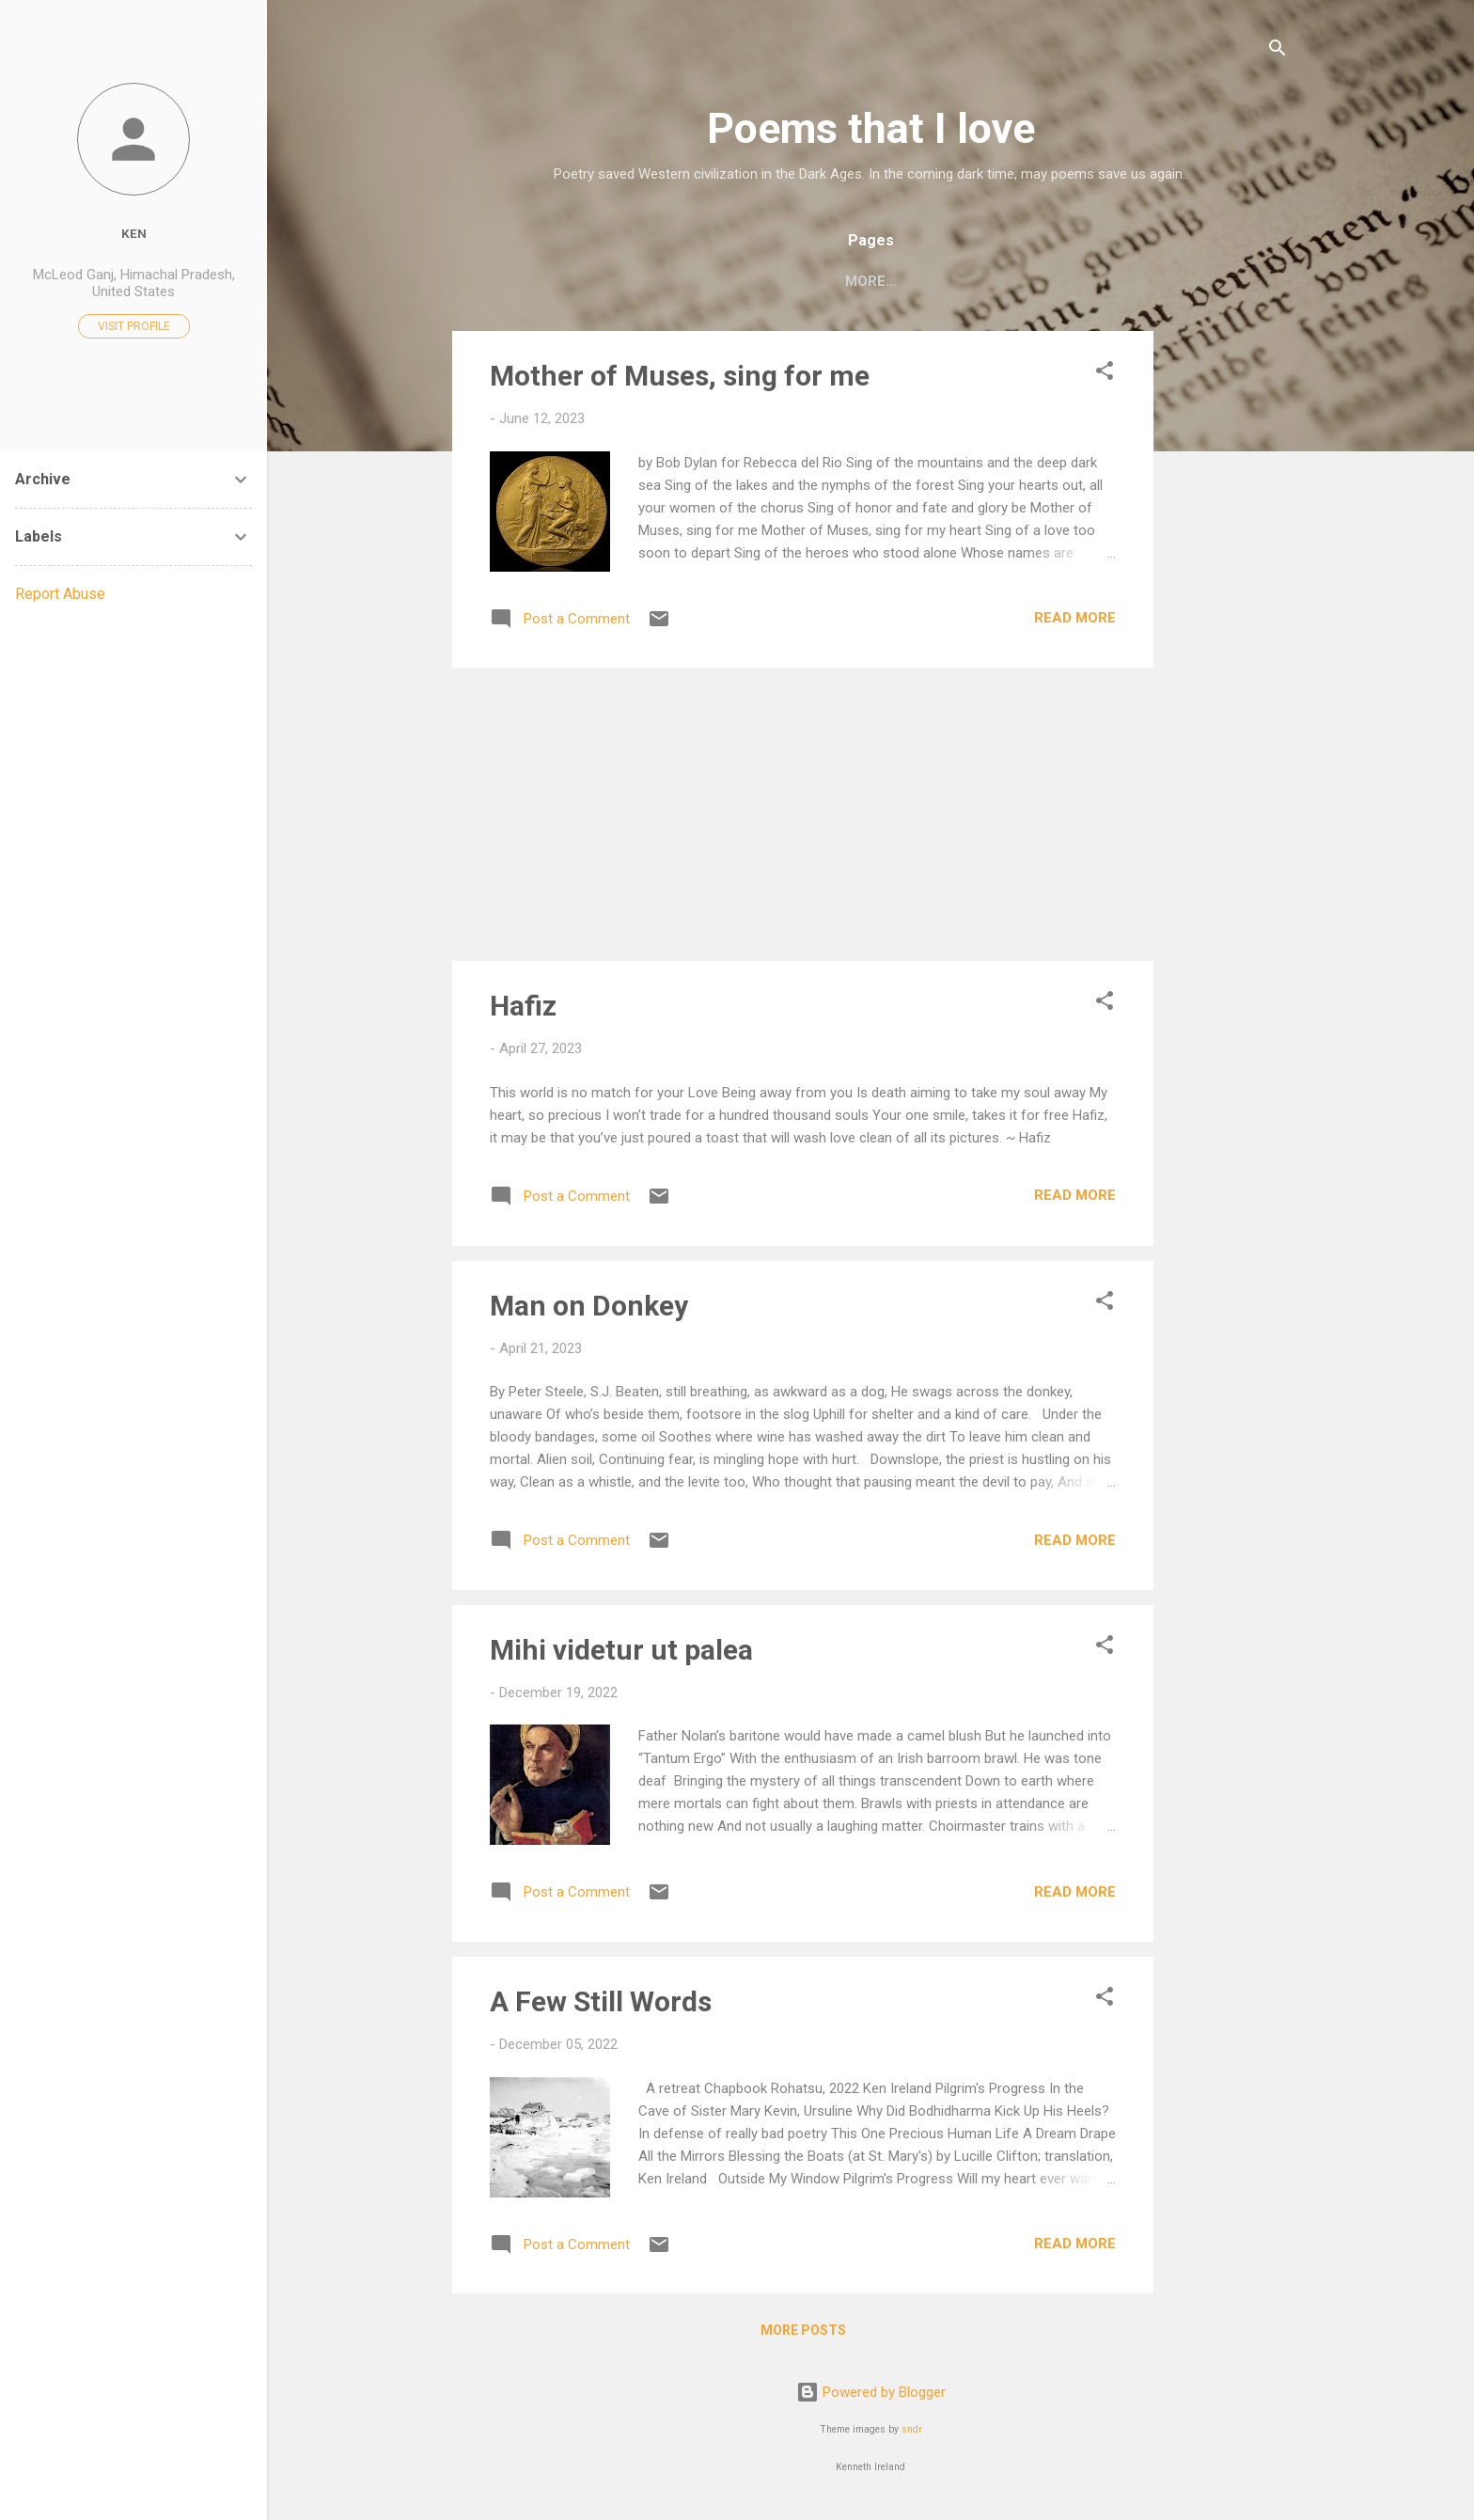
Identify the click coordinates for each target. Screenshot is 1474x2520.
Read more (1075, 621)
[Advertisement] (1228, 617)
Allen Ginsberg (850, 281)
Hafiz (523, 1009)
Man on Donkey (589, 1309)
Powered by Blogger (871, 2395)
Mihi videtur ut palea (621, 1653)
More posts (803, 2333)
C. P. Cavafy (711, 281)
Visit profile (134, 326)
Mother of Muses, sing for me (680, 379)
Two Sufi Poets (1199, 281)
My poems (596, 281)
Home (504, 281)
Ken (134, 233)
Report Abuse (60, 594)
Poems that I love (871, 128)
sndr (912, 2433)
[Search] (1277, 51)
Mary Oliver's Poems (1025, 281)
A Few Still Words (601, 2005)
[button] (1104, 377)
